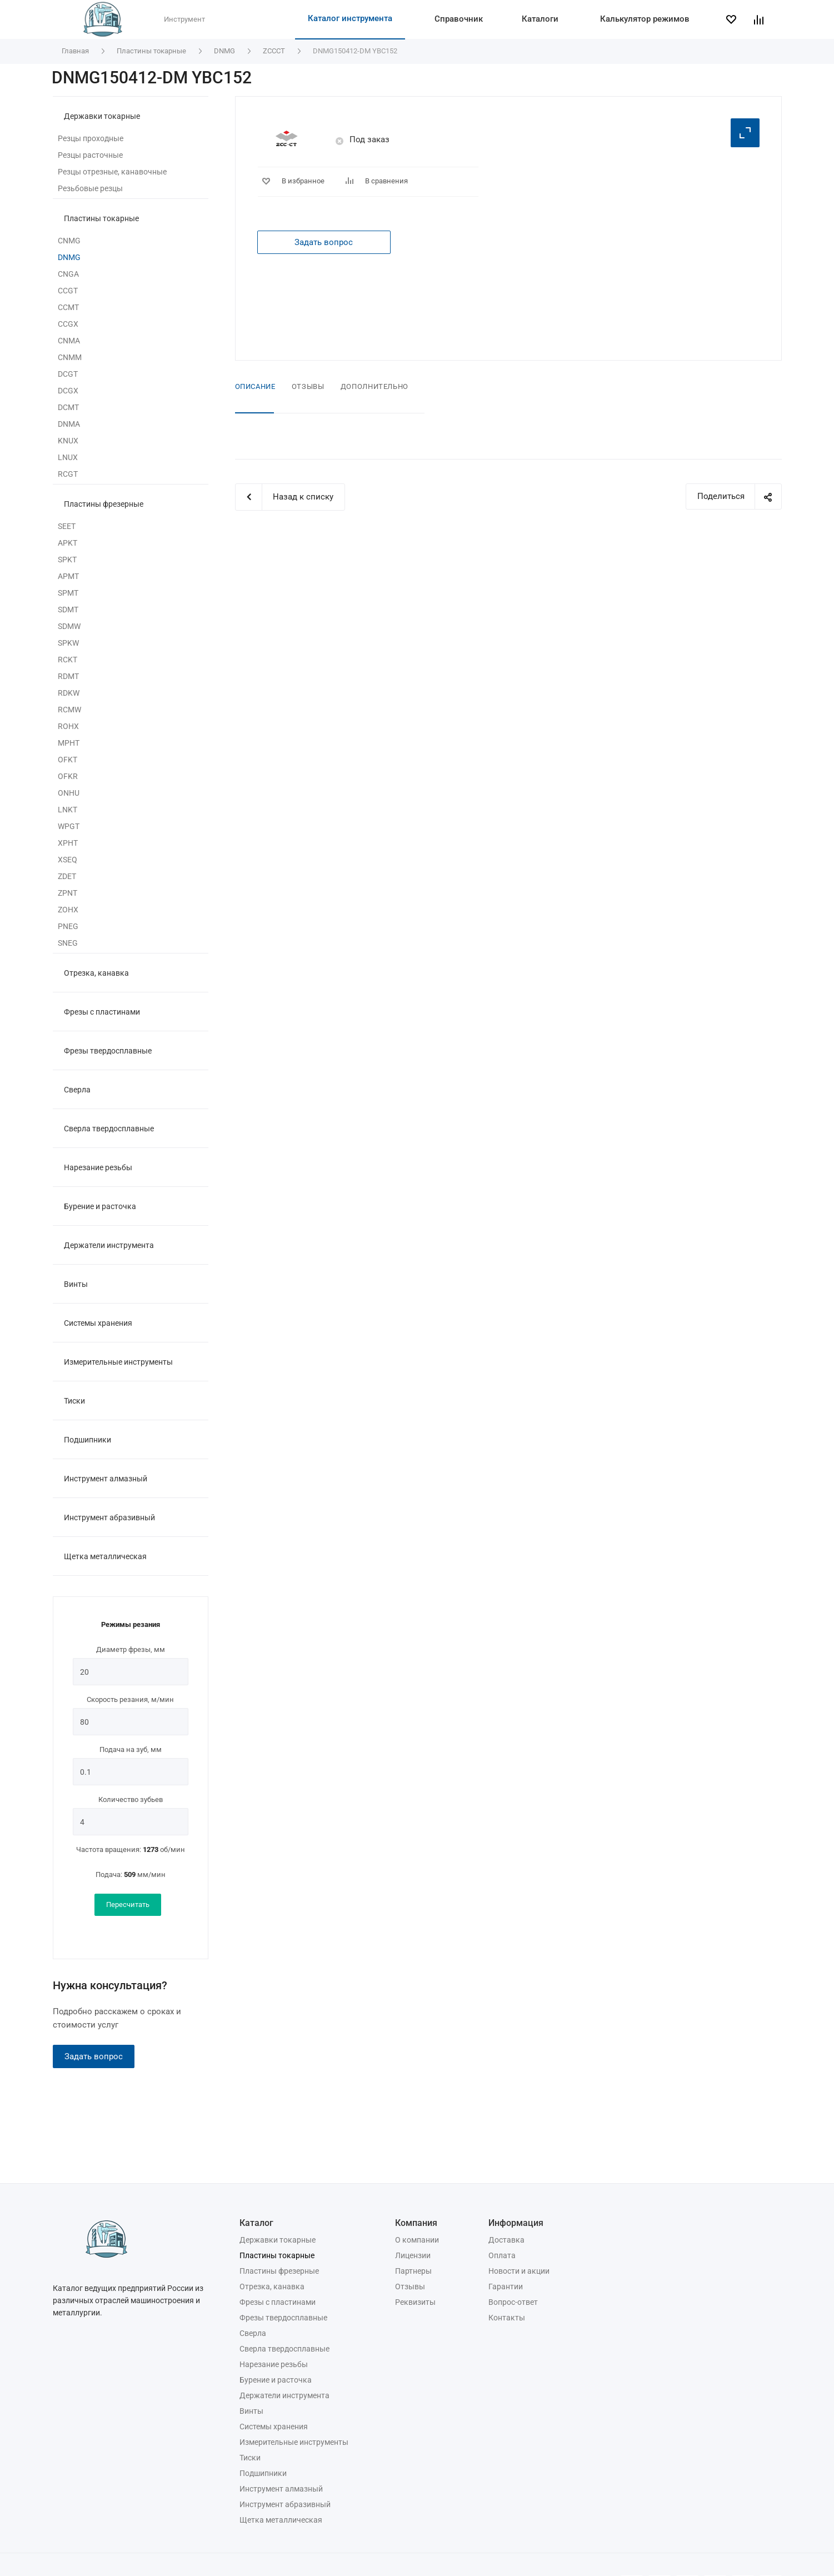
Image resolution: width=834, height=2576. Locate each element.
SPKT (67, 559)
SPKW (68, 642)
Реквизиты (415, 2302)
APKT (67, 542)
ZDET (67, 876)
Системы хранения (98, 1323)
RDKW (68, 692)
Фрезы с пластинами (102, 1011)
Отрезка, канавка (96, 973)
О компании (417, 2239)
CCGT (68, 290)
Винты (76, 1284)
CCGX (68, 323)
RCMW (69, 709)
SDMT (68, 609)
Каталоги (540, 19)
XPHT (68, 842)
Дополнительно (374, 386)
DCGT (68, 374)
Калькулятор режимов (645, 19)
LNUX (68, 457)
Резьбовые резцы (90, 188)
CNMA (69, 340)
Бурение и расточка (100, 1206)
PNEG (68, 926)
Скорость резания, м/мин (130, 1699)
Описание (255, 386)
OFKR (68, 776)
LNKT (67, 809)
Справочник (459, 19)
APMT (68, 576)
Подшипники (87, 1439)
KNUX (68, 440)
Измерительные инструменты (118, 1361)
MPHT (68, 742)
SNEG (68, 942)
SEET (67, 526)
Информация (515, 2223)
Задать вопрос (93, 2056)
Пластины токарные (101, 218)
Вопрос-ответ (513, 2302)
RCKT (67, 659)
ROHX (68, 726)
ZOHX (68, 909)
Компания (416, 2223)
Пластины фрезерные (103, 504)
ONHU (68, 792)
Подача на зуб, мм (130, 1749)
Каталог (256, 2223)
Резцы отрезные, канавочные (112, 171)
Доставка (506, 2239)
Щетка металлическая (105, 1556)
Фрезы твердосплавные (108, 1050)
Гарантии (505, 2286)
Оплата (502, 2255)
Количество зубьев (130, 1799)
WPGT (68, 826)
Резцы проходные (90, 138)
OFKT (67, 759)
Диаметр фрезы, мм (130, 1649)
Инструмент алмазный (105, 1478)
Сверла (77, 1089)
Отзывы (308, 386)
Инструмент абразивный (109, 1517)
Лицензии (413, 2255)
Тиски (74, 1400)
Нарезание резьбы (98, 1167)
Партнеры (413, 2271)
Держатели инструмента (109, 1245)
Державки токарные (102, 116)
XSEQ (67, 859)
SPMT (68, 592)
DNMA (69, 424)
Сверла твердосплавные (109, 1128)
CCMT (68, 307)
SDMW (69, 626)
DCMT (68, 407)
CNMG (69, 240)
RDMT (68, 676)
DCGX (68, 390)
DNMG (69, 257)
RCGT (68, 474)
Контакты (506, 2317)
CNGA (68, 273)
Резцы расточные (90, 155)
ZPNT (67, 892)
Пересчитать (127, 1904)
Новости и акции (519, 2271)
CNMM (70, 357)
